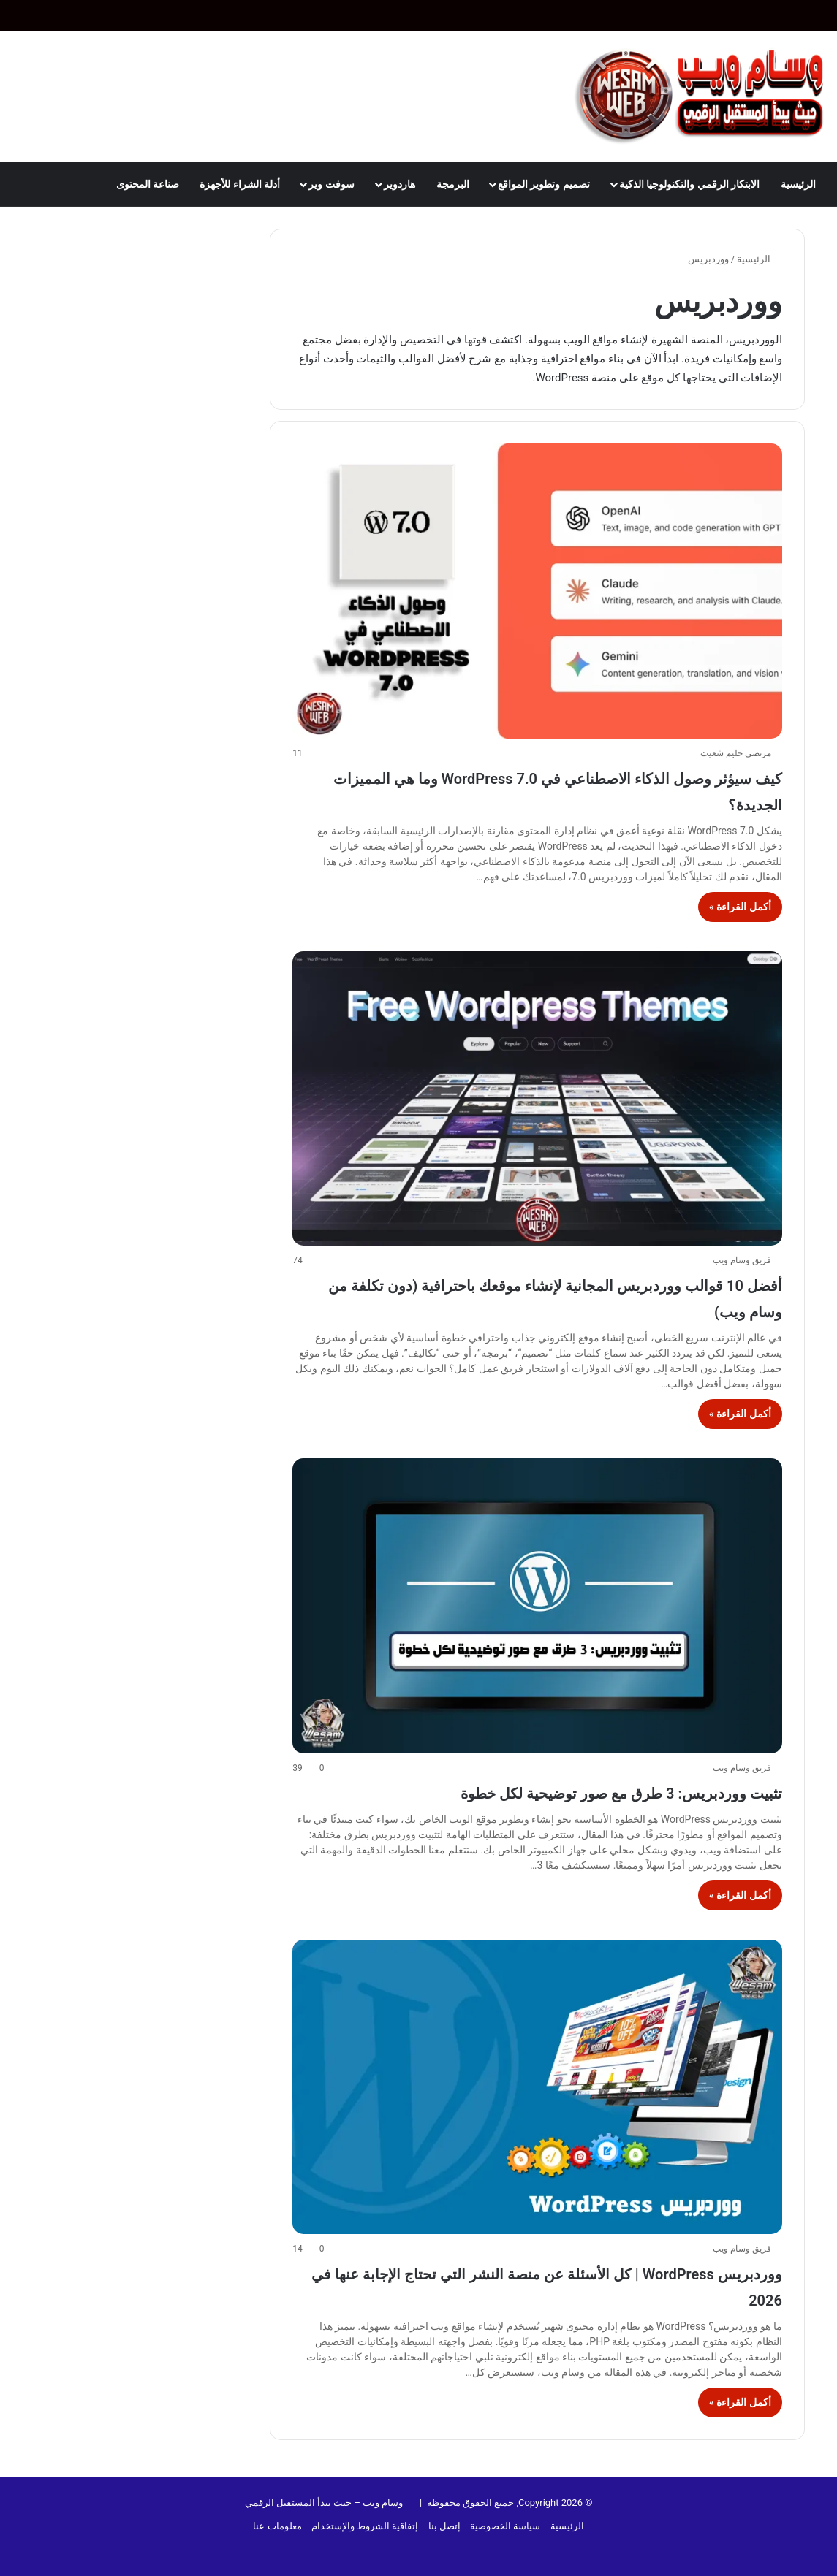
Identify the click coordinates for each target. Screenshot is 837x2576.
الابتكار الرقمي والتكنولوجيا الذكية (689, 184)
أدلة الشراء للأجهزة (240, 184)
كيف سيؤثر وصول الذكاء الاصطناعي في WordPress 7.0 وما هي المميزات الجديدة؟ (547, 789)
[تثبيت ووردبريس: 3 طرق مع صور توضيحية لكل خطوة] (536, 1605)
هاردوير (399, 184)
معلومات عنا (277, 2525)
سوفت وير (331, 184)
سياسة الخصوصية (505, 2525)
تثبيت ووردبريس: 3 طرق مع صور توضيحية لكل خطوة (543, 1791)
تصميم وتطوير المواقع (544, 184)
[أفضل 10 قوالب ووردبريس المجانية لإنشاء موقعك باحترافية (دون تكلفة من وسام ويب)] (536, 1098)
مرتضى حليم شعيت (735, 753)
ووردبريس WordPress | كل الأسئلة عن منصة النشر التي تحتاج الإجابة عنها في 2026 (550, 2285)
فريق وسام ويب (742, 1260)
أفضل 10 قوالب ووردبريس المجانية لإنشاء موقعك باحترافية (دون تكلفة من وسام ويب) (560, 1296)
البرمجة (452, 184)
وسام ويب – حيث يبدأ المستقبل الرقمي (324, 2502)
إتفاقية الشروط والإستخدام (364, 2525)
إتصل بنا (444, 2525)
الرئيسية (798, 184)
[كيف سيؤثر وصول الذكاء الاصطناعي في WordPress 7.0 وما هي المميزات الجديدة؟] (536, 590)
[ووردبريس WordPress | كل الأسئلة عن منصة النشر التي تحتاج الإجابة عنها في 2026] (536, 2087)
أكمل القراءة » (740, 906)
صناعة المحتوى (147, 184)
